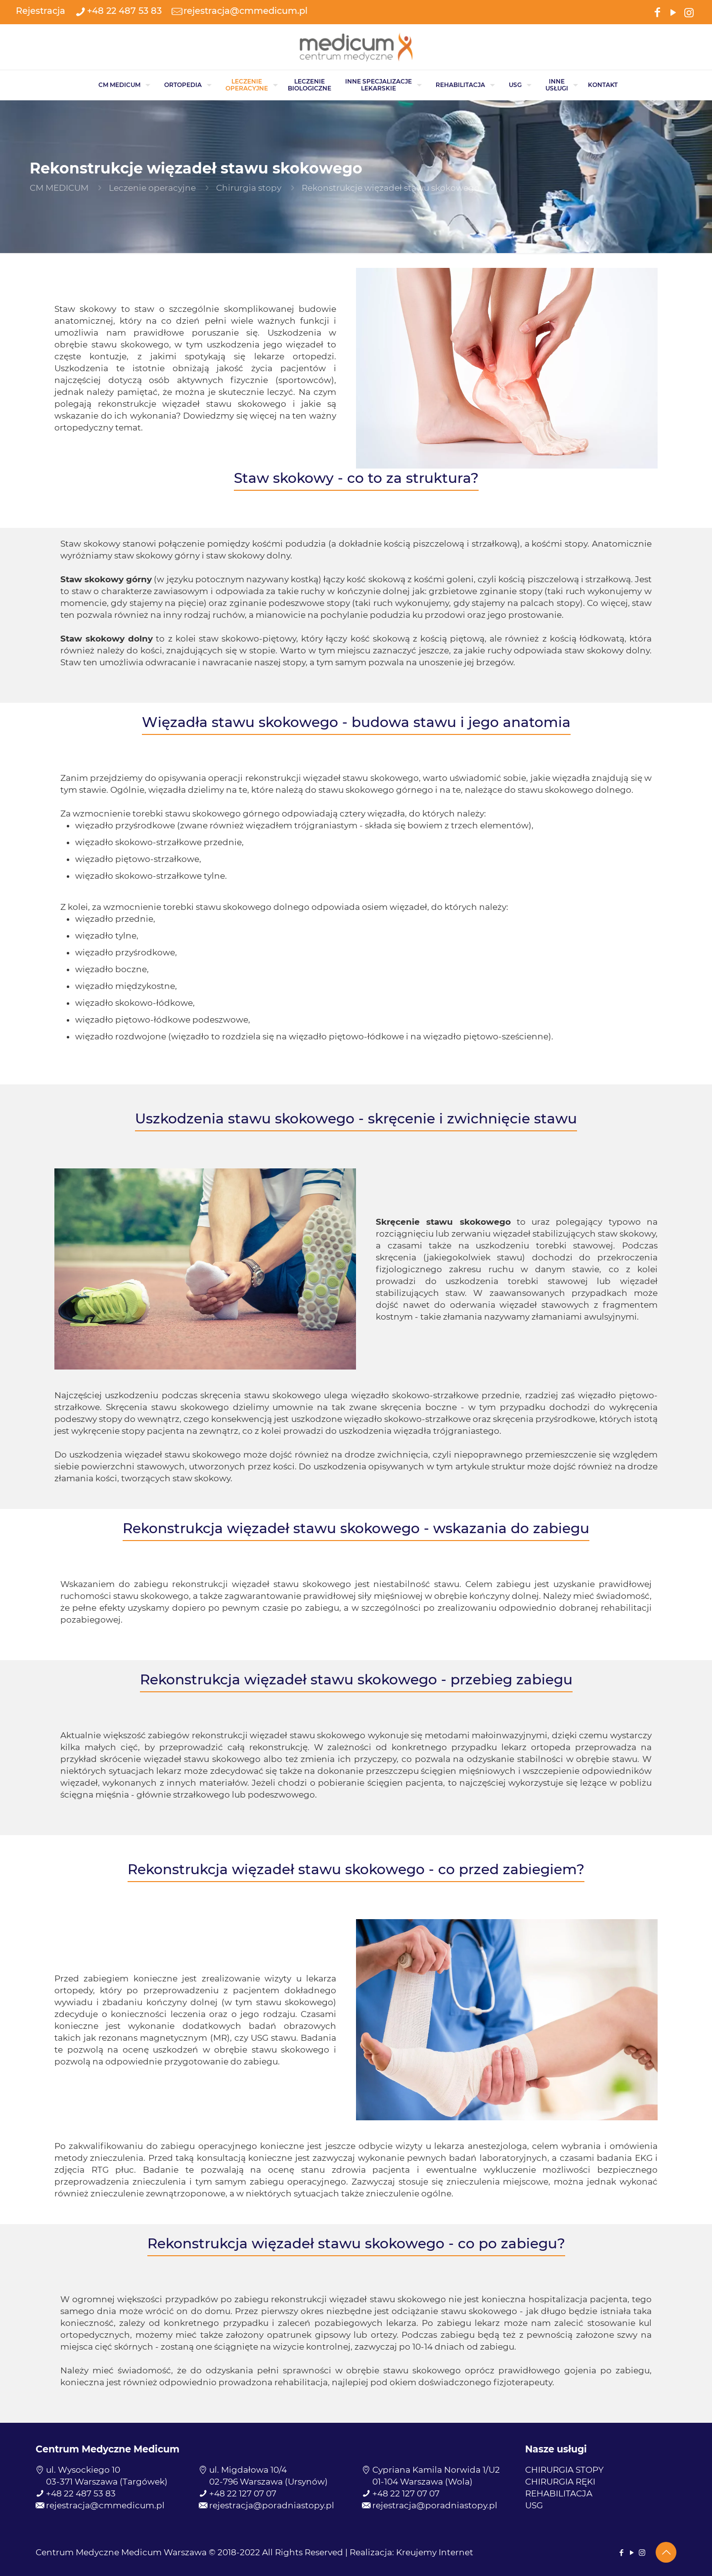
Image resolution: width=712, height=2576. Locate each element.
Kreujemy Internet (434, 2552)
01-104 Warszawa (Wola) (422, 2482)
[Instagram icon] (688, 11)
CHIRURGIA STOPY (564, 2470)
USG (534, 2505)
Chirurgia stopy (248, 188)
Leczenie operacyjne (152, 188)
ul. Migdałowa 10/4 (248, 2470)
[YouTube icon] (673, 11)
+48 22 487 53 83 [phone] (124, 10)
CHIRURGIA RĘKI (560, 2482)
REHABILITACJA (558, 2493)
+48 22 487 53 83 (81, 2493)
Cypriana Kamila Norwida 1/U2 (436, 2470)
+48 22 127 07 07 (242, 2493)
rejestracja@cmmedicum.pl (105, 2505)
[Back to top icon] (666, 2552)
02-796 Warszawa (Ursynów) (268, 2482)
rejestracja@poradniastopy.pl (271, 2505)
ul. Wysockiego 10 (83, 2470)
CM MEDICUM (59, 188)
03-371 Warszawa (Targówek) (107, 2482)
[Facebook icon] (657, 11)
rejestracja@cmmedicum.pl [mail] (245, 10)
